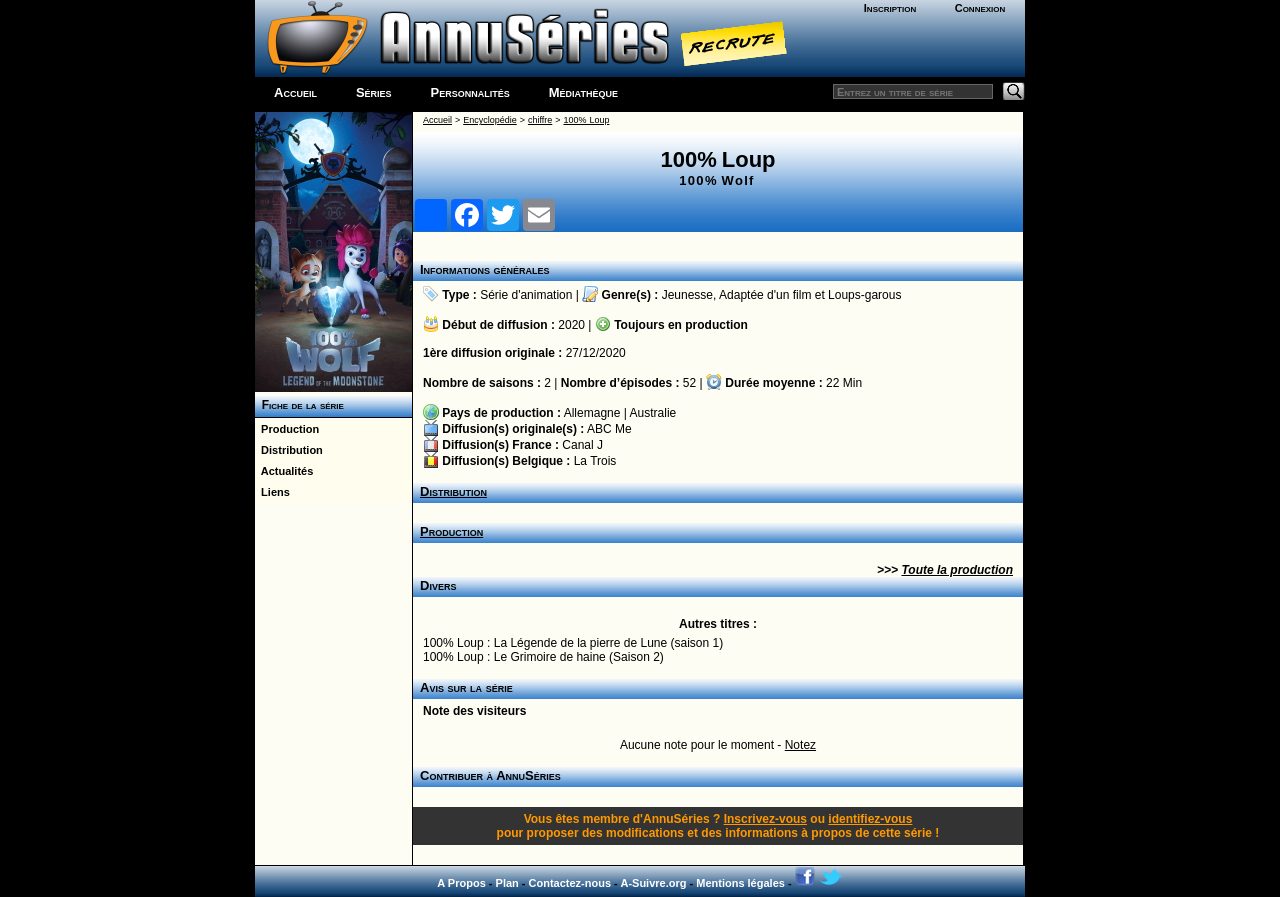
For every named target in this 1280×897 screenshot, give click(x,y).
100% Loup (586, 120)
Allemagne (592, 413)
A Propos (461, 883)
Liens (272, 492)
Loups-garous (864, 295)
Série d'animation (526, 295)
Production (287, 429)
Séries (374, 92)
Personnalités (470, 92)
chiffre (540, 120)
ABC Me (609, 429)
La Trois (595, 461)
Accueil (295, 92)
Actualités (284, 471)
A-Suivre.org (653, 883)
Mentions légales (740, 883)
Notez (800, 745)
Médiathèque (583, 92)
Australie (653, 413)
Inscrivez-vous (765, 819)
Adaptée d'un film (765, 295)
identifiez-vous (870, 819)
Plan (507, 883)
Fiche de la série (299, 405)
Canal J (582, 445)
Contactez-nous (570, 883)
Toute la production (957, 570)
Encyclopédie (490, 120)
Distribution (289, 450)
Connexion (980, 8)
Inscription (890, 8)
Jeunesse (687, 295)
